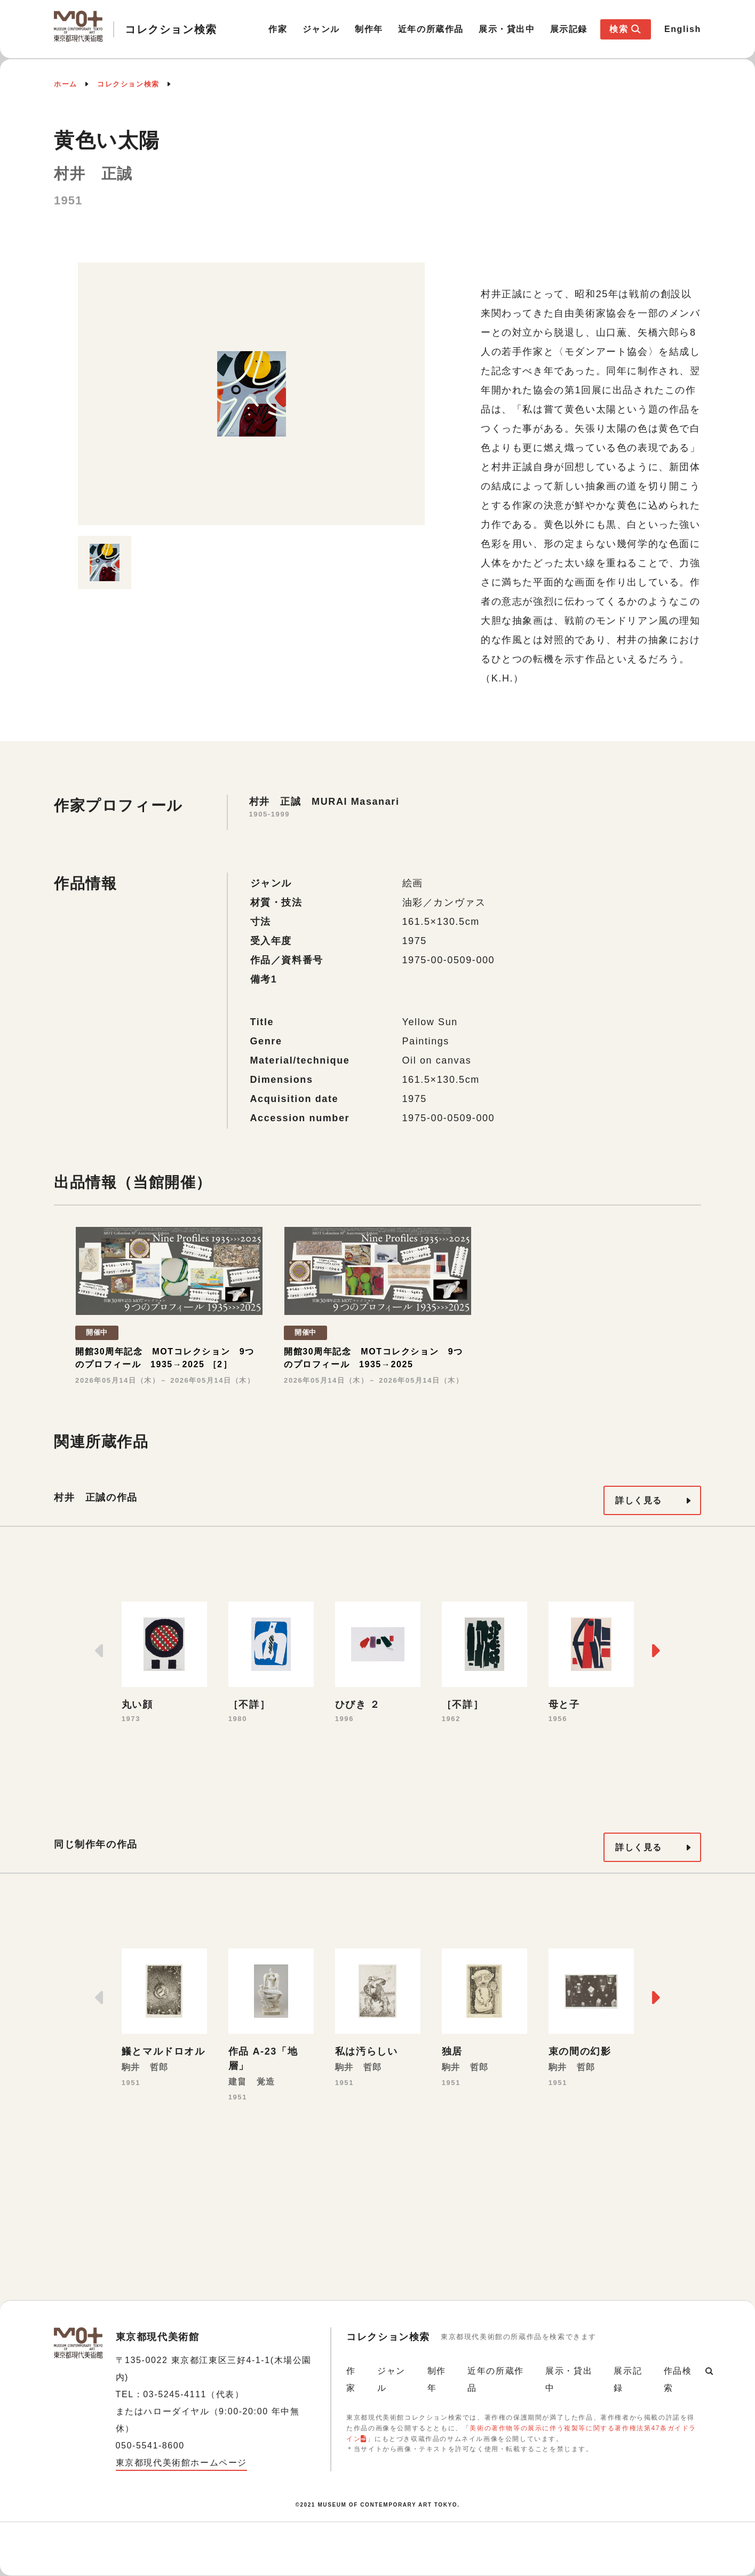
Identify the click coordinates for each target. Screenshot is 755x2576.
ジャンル (321, 29)
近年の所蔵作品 (431, 29)
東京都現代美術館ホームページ (181, 2462)
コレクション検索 (128, 84)
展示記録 (568, 29)
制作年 (369, 29)
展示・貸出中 (507, 29)
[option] (251, 394)
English (682, 29)
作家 (277, 29)
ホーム (65, 84)
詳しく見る (638, 1500)
